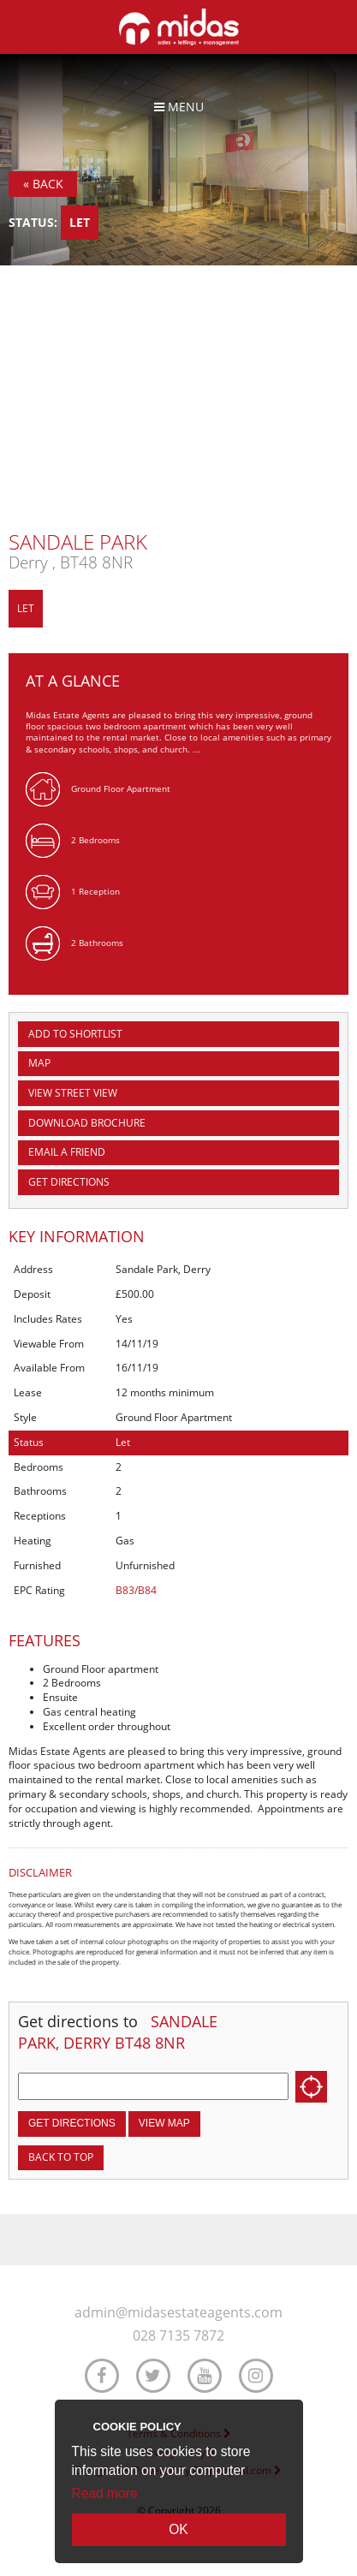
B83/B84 (136, 1590)
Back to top (60, 2157)
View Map (164, 2123)
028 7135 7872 (178, 2336)
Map (39, 1063)
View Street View (72, 1093)
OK (178, 2529)
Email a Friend (66, 1152)
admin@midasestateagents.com (178, 2313)
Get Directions (69, 1182)
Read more (105, 2493)
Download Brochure (87, 1122)
